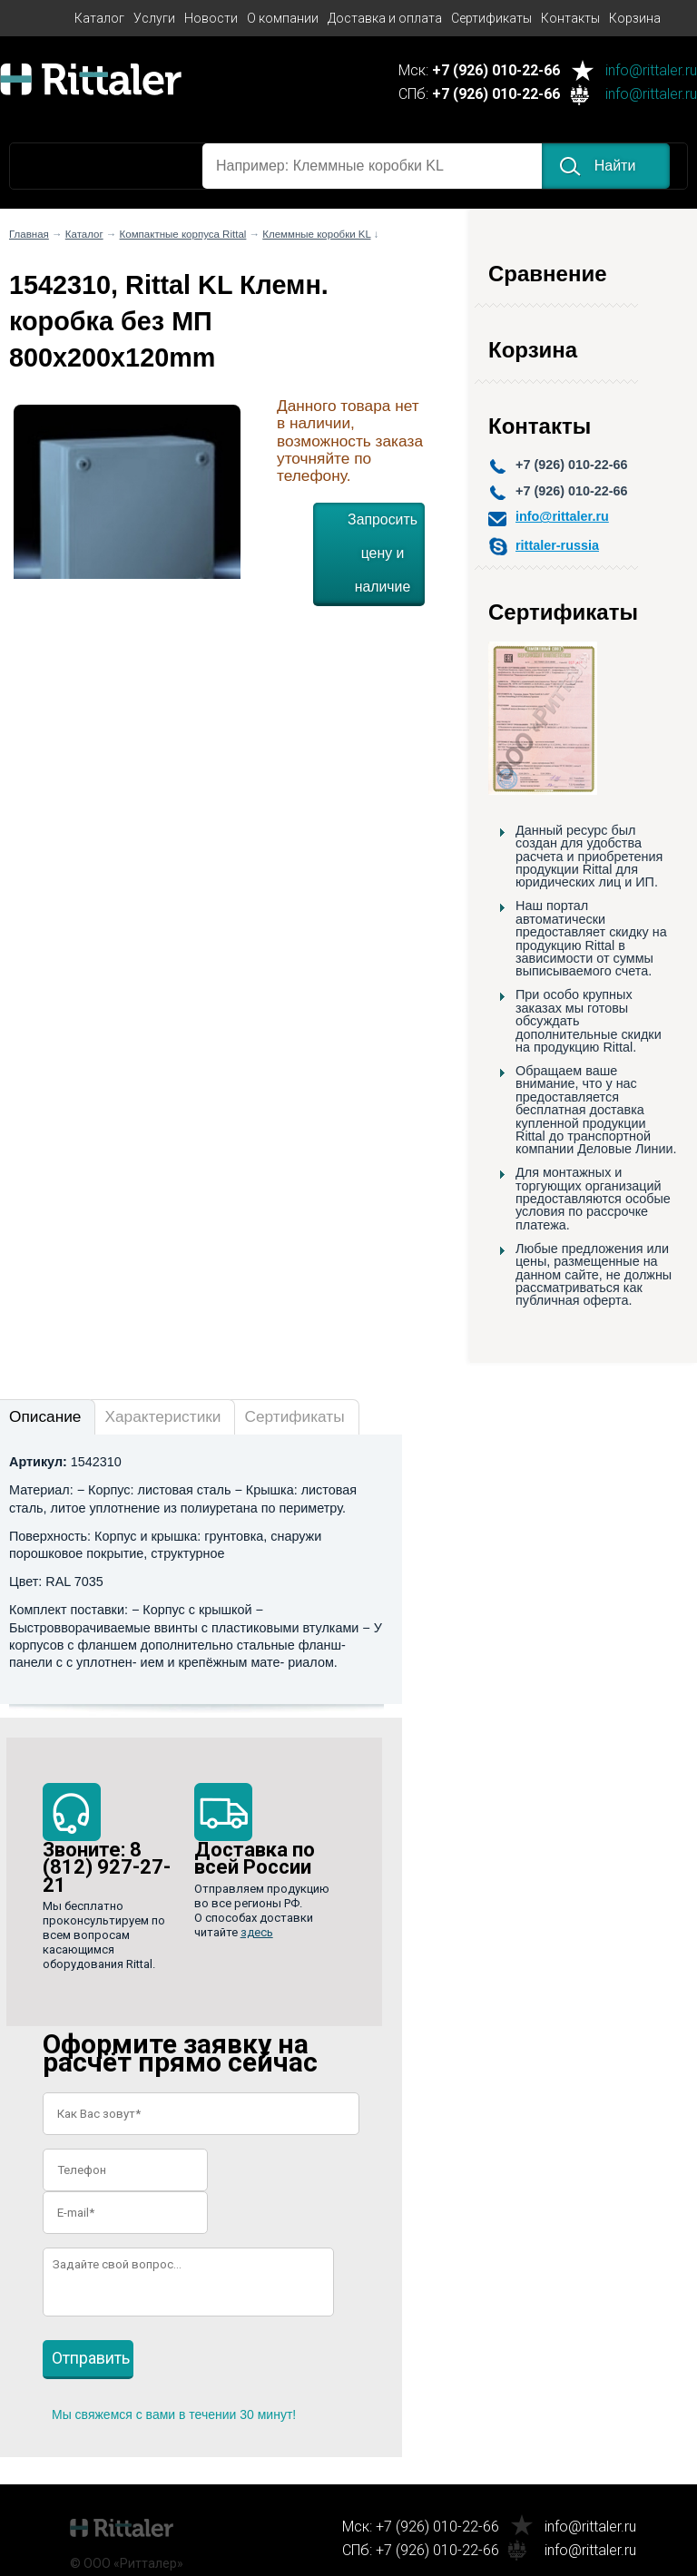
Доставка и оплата (385, 18)
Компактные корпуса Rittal (183, 234)
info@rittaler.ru (651, 71)
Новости (211, 18)
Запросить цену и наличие (382, 553)
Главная (29, 234)
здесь (257, 1932)
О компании (283, 18)
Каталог (99, 18)
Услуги (154, 18)
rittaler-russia (557, 545)
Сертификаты (491, 18)
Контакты (570, 18)
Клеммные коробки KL (316, 234)
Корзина (635, 18)
